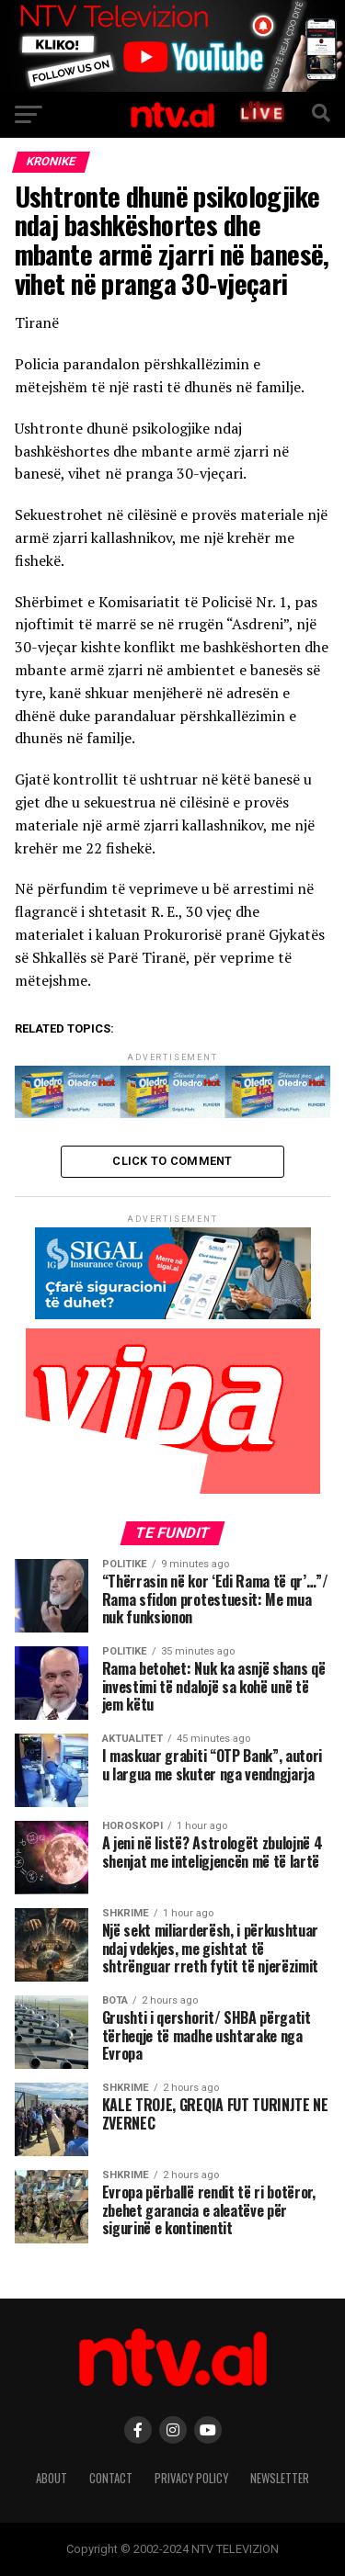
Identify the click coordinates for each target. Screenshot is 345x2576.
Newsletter (279, 2478)
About (51, 2478)
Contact (110, 2478)
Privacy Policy (191, 2478)
